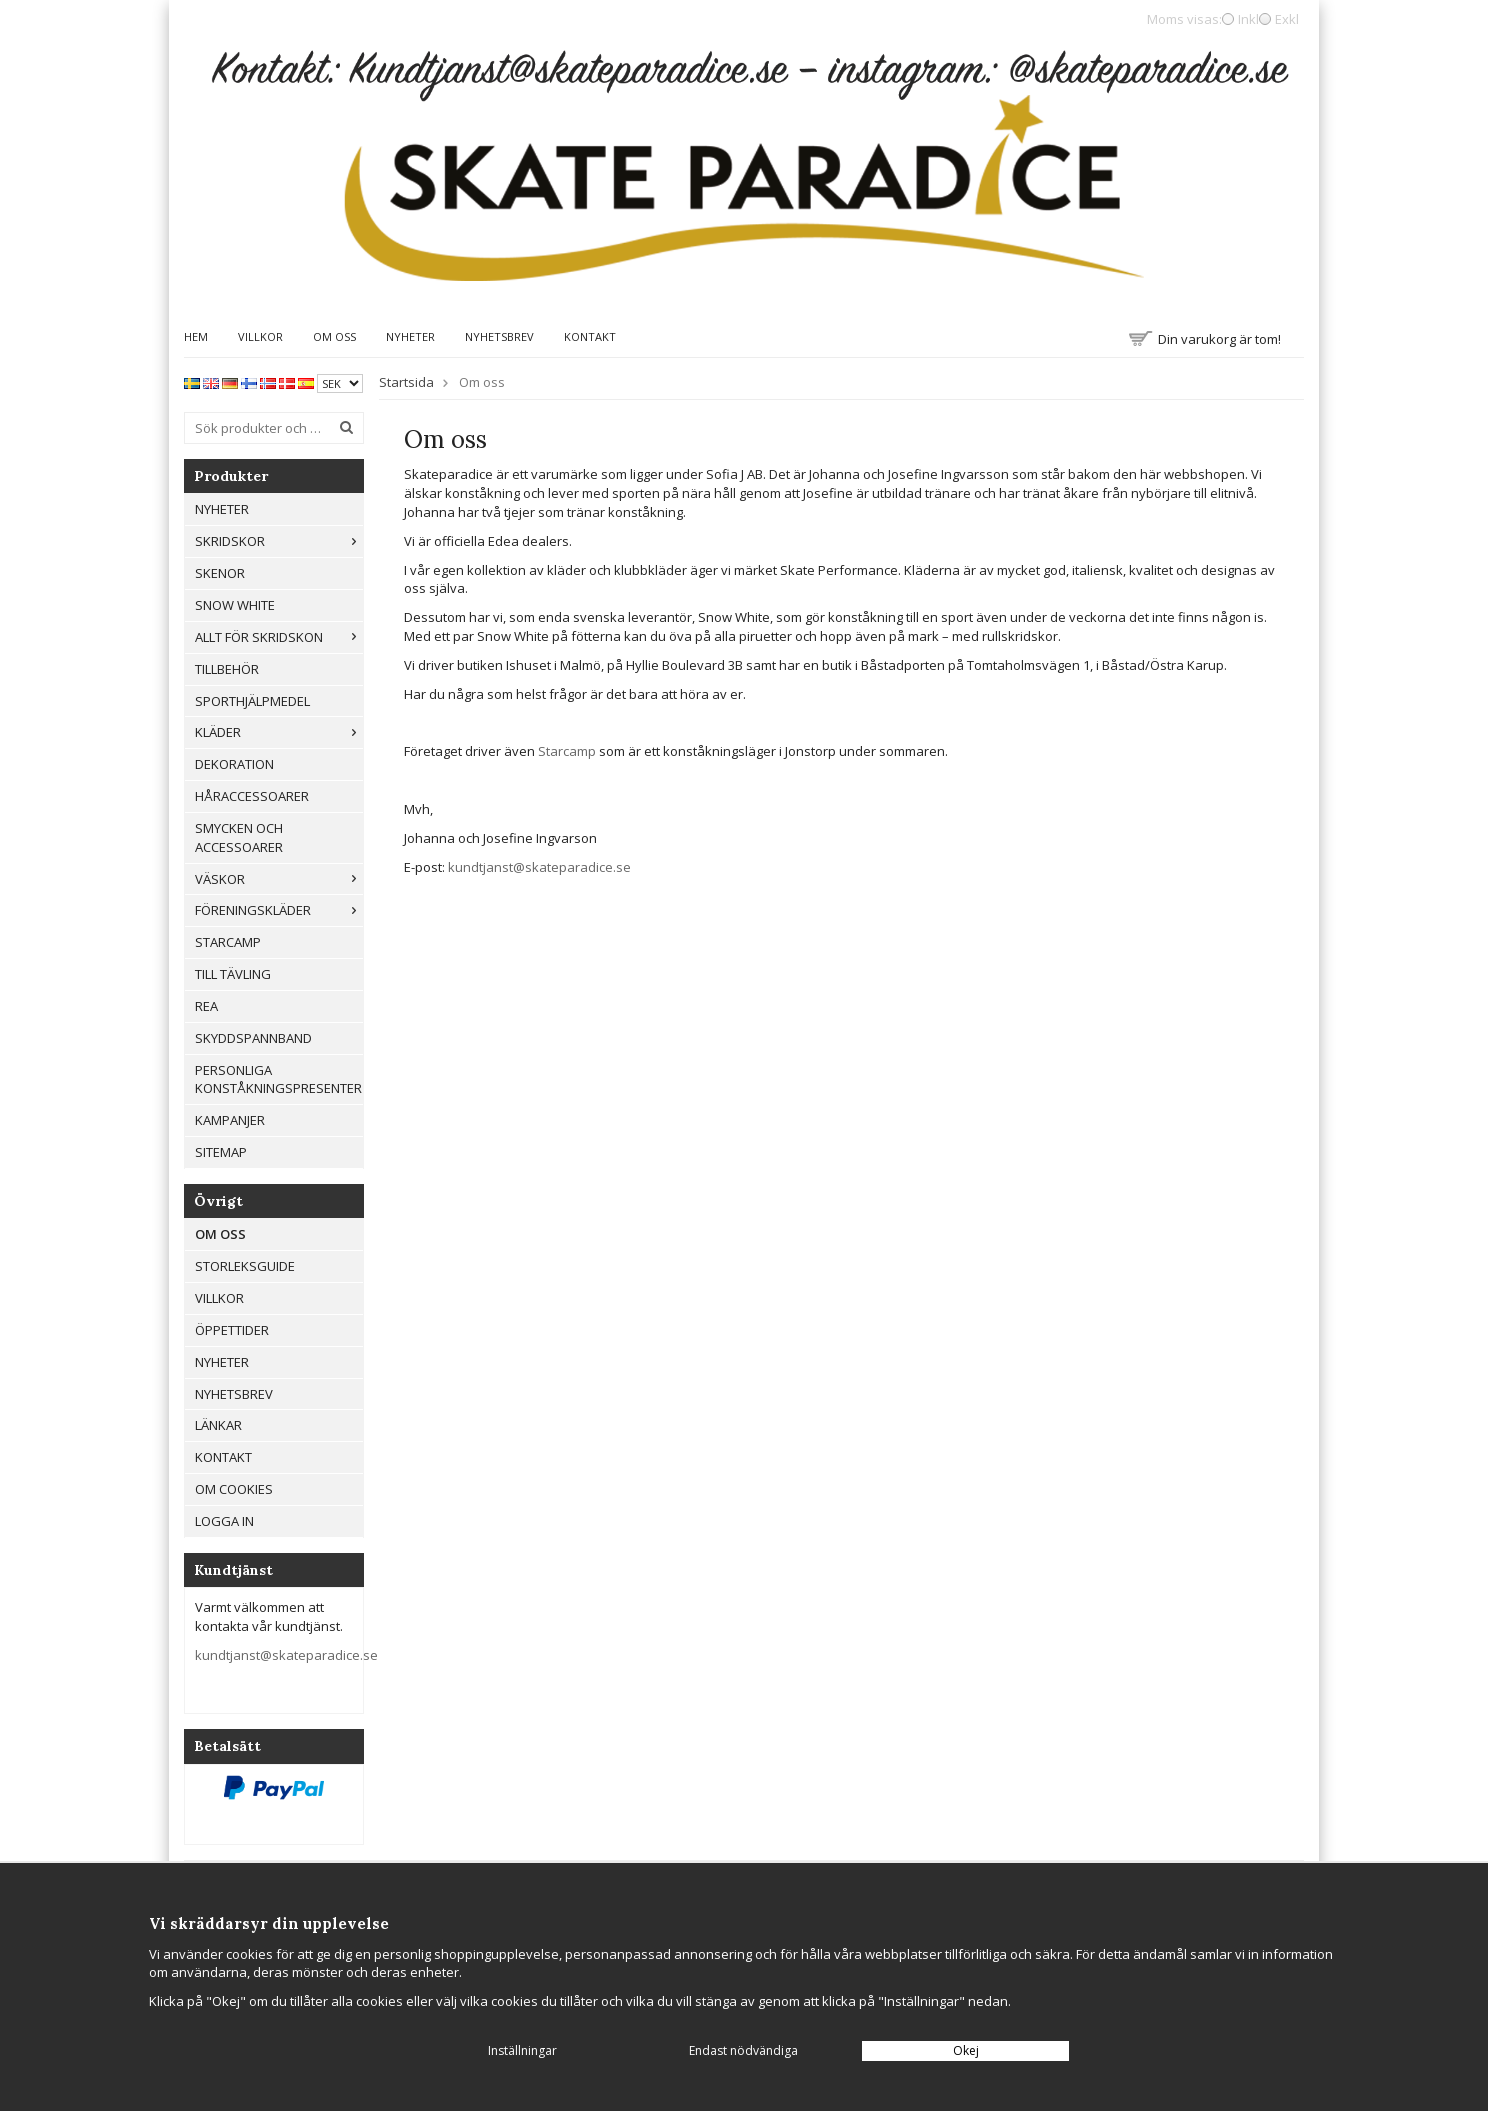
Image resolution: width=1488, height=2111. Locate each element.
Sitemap (221, 1152)
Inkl (1248, 19)
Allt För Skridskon (279, 637)
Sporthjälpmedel (252, 701)
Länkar (218, 1425)
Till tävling (233, 974)
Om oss (334, 336)
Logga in (224, 1521)
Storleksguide (245, 1266)
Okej (966, 2050)
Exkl (1287, 19)
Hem (196, 336)
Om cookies (234, 1489)
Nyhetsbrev (499, 336)
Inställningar (522, 2050)
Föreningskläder (279, 910)
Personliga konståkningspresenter (278, 1079)
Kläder (279, 732)
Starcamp (228, 942)
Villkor (260, 336)
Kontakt (590, 336)
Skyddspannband (253, 1038)
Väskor (279, 879)
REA (206, 1006)
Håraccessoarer (252, 796)
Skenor (220, 573)
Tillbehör (227, 669)
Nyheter (410, 336)
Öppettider (232, 1330)
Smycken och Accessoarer (239, 837)
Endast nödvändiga (743, 2050)
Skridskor (279, 541)
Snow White (235, 605)
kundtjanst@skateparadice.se (286, 1655)
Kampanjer (230, 1120)
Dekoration (234, 764)
